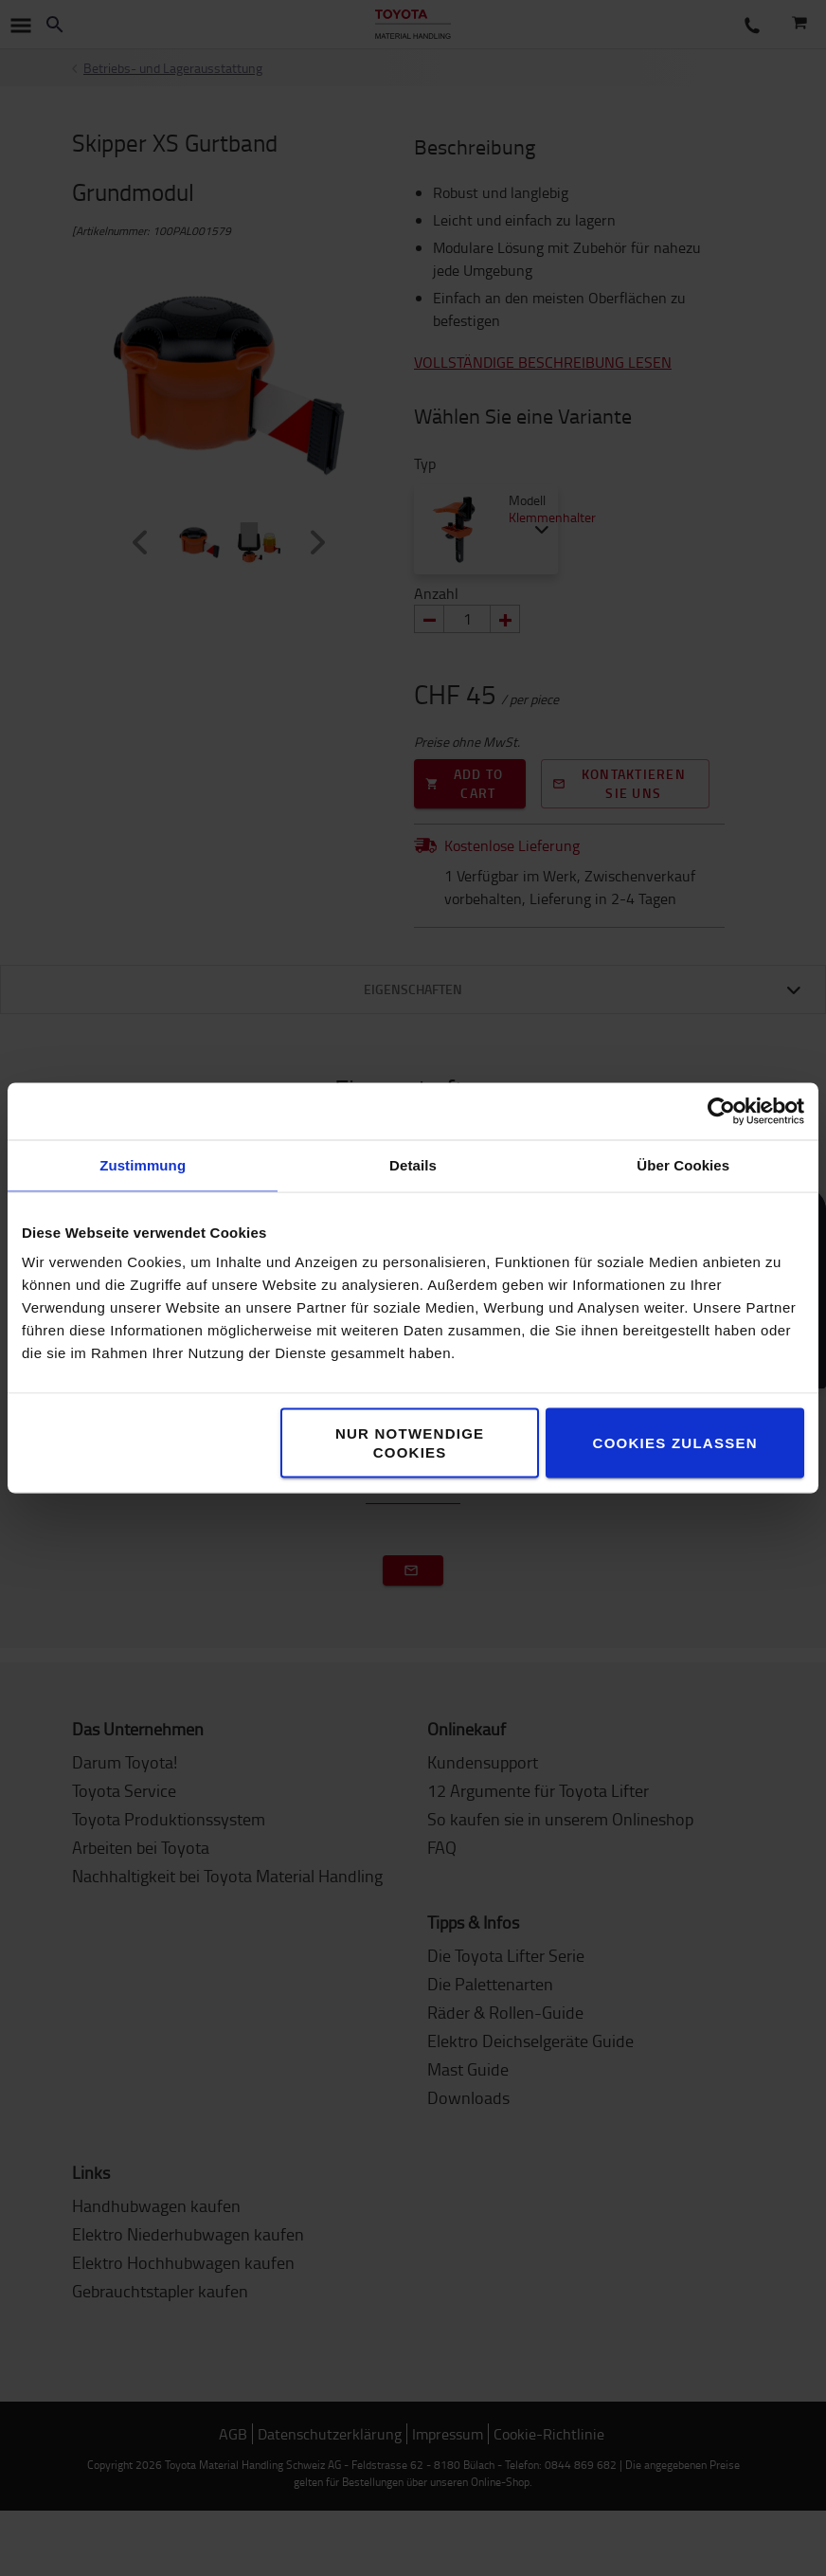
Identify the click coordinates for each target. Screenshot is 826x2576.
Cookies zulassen (675, 1443)
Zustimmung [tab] (142, 1165)
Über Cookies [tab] (683, 1165)
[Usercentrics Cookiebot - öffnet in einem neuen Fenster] (721, 1112)
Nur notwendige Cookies (410, 1442)
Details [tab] (413, 1165)
